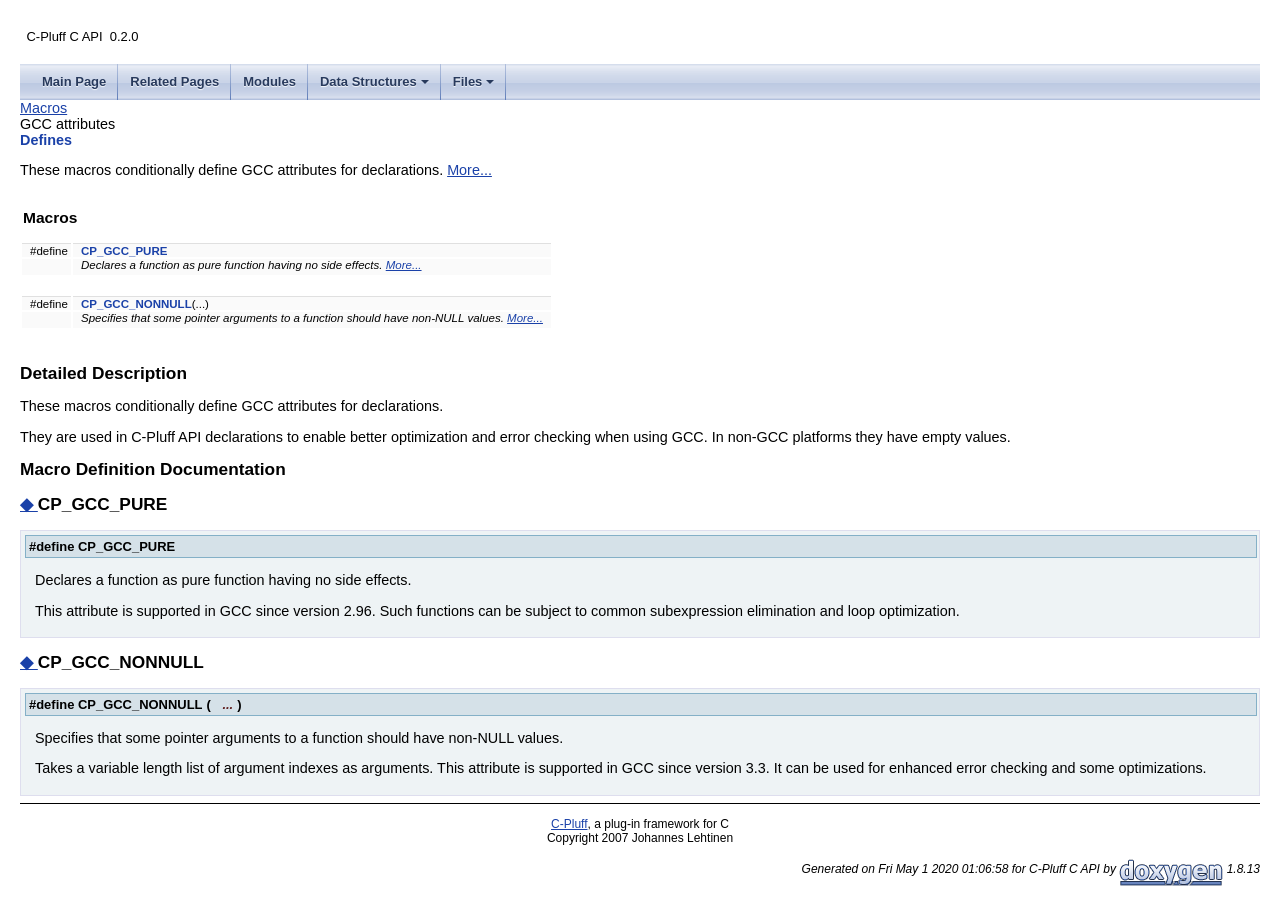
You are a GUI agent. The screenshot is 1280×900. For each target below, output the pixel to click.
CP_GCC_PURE (124, 251)
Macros (43, 108)
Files (475, 87)
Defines (46, 140)
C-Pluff (569, 824)
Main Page (74, 81)
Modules (269, 81)
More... (469, 170)
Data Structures (376, 87)
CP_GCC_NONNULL (136, 304)
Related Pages (174, 81)
